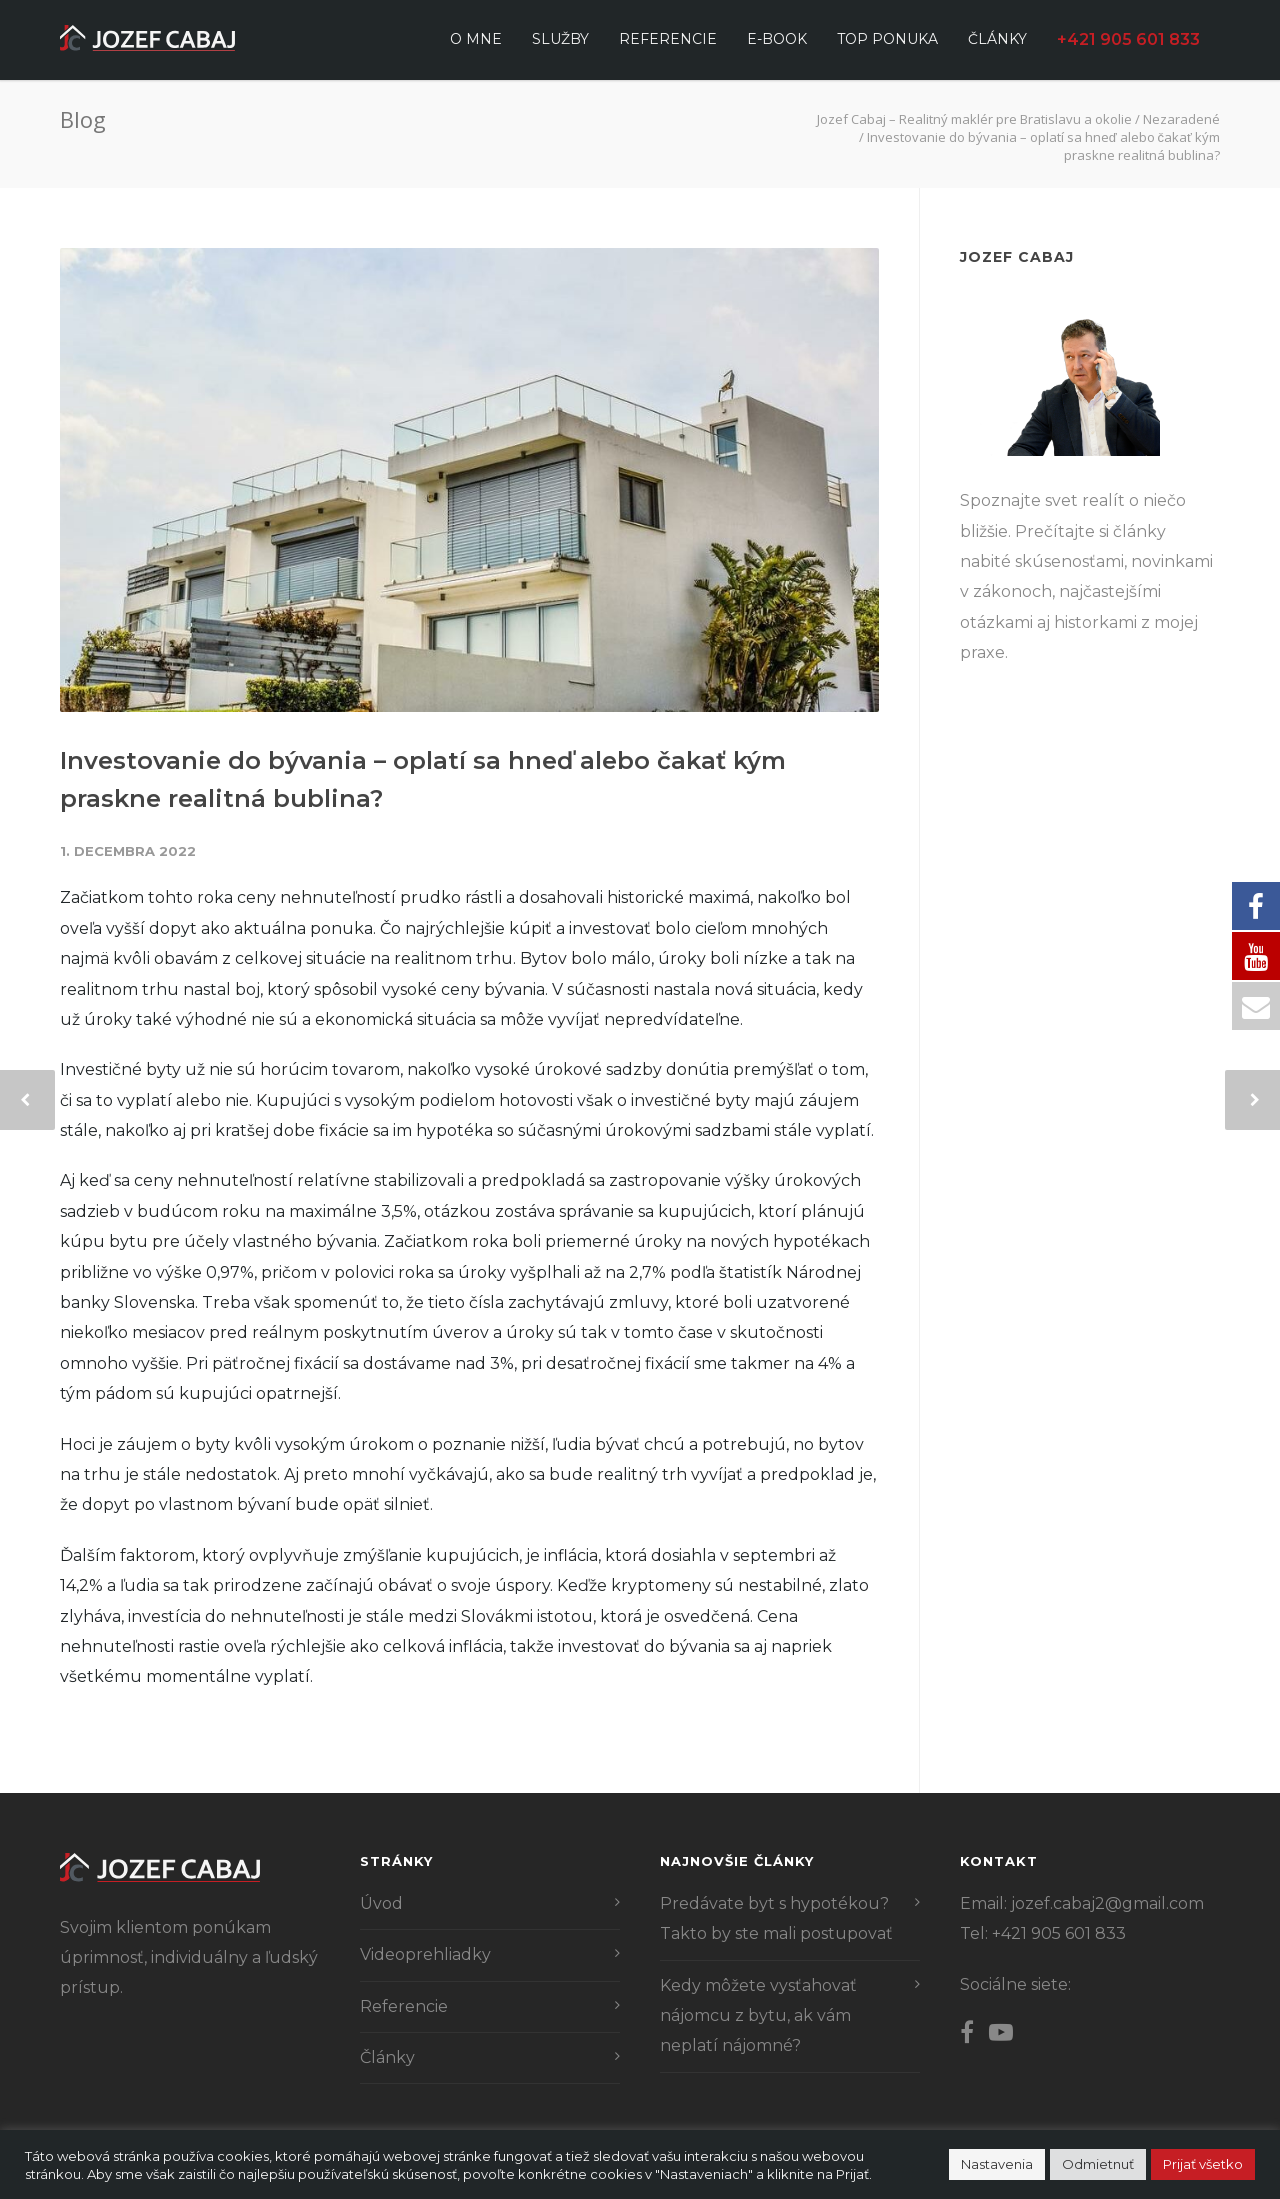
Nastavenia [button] (997, 2164)
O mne (476, 39)
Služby (560, 39)
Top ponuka (887, 39)
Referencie (668, 39)
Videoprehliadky (425, 1954)
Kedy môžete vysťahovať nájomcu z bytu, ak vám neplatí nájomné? (758, 2016)
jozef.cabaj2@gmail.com (1107, 1903)
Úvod (381, 1903)
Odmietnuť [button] (1098, 2164)
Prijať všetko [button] (1203, 2164)
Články (997, 39)
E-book (777, 39)
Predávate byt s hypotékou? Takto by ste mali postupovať (776, 1918)
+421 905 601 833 (1128, 39)
